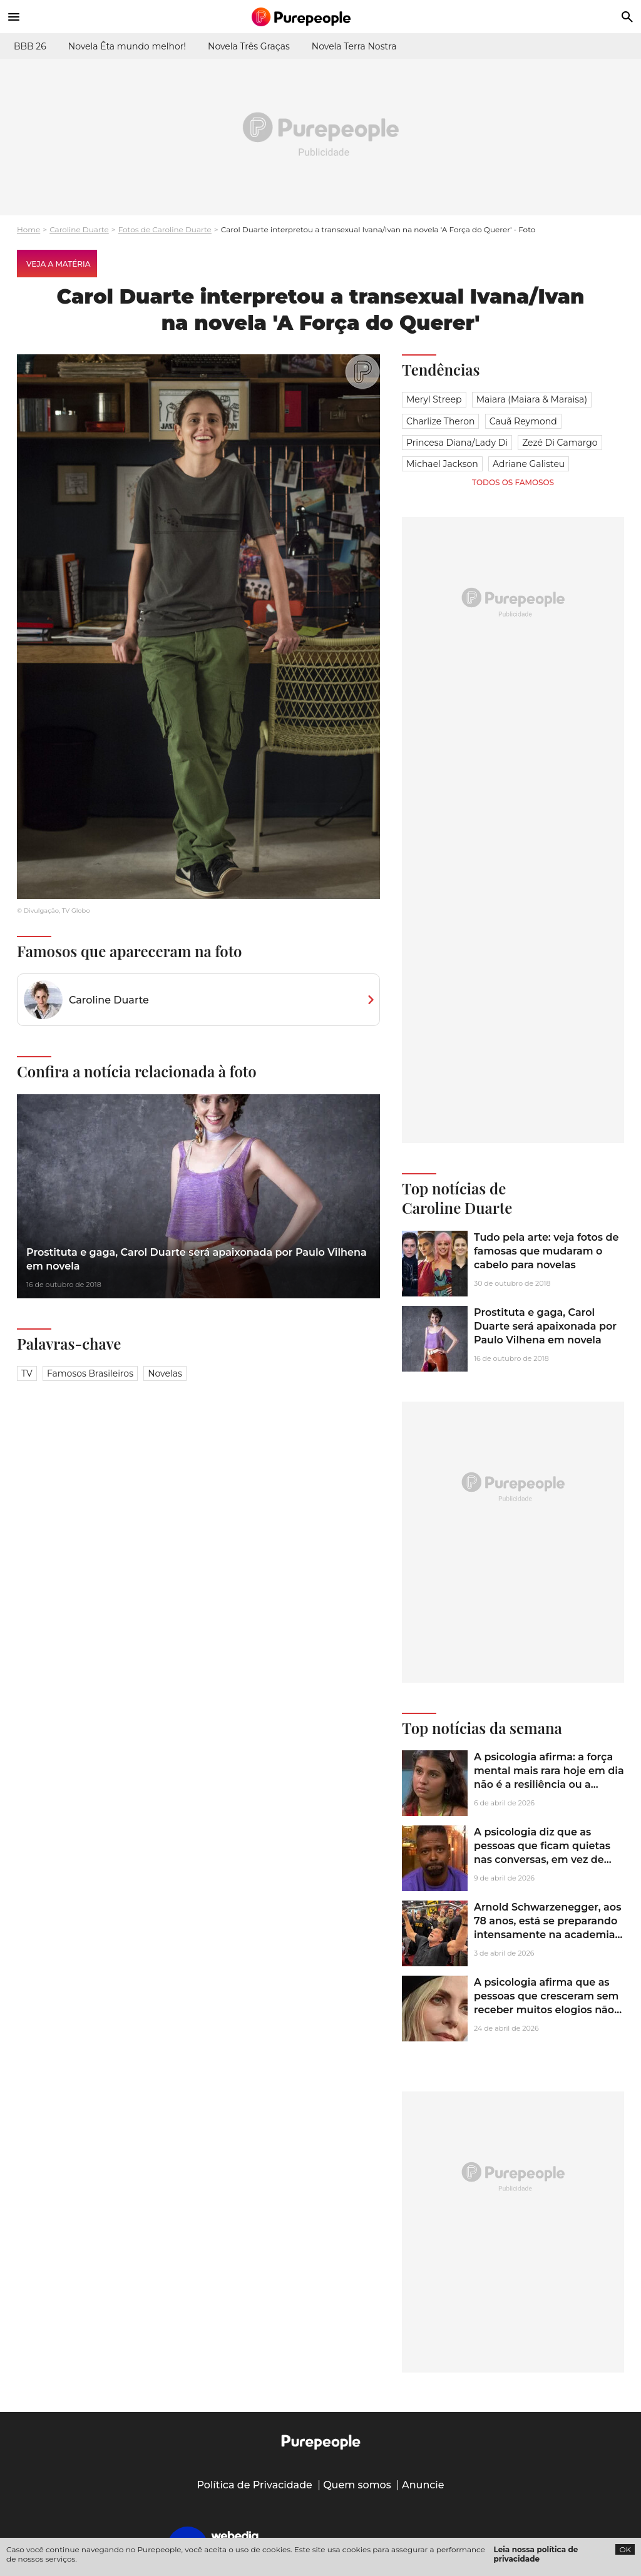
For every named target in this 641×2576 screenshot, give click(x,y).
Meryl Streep (434, 399)
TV (27, 1373)
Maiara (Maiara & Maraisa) (531, 399)
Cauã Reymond (523, 421)
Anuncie (423, 2485)
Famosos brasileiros (90, 1373)
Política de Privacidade (254, 2485)
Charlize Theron (440, 421)
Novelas (165, 1373)
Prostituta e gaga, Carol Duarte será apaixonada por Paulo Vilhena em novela (196, 1259)
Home (28, 229)
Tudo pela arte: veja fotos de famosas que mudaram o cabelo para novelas (546, 1251)
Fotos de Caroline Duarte (165, 229)
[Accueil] (320, 17)
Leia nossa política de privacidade (535, 2554)
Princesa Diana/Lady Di (457, 442)
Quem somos (357, 2485)
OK (625, 2549)
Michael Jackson (442, 464)
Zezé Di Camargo (559, 442)
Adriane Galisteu (529, 464)
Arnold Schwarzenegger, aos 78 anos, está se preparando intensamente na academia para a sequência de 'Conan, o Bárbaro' (547, 1935)
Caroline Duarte (79, 229)
